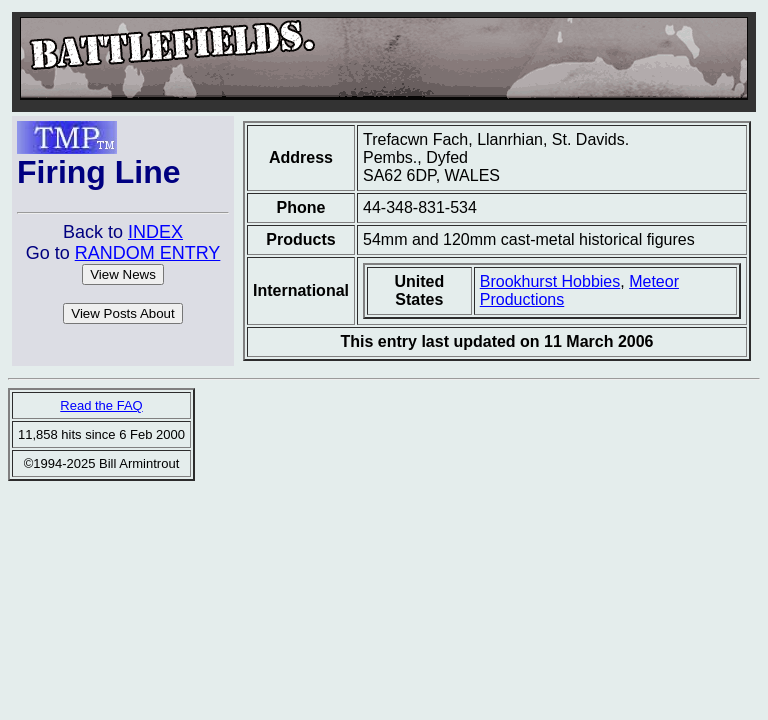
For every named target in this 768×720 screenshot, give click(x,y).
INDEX (155, 232)
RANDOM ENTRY (148, 253)
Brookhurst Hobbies (550, 281)
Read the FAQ (101, 405)
